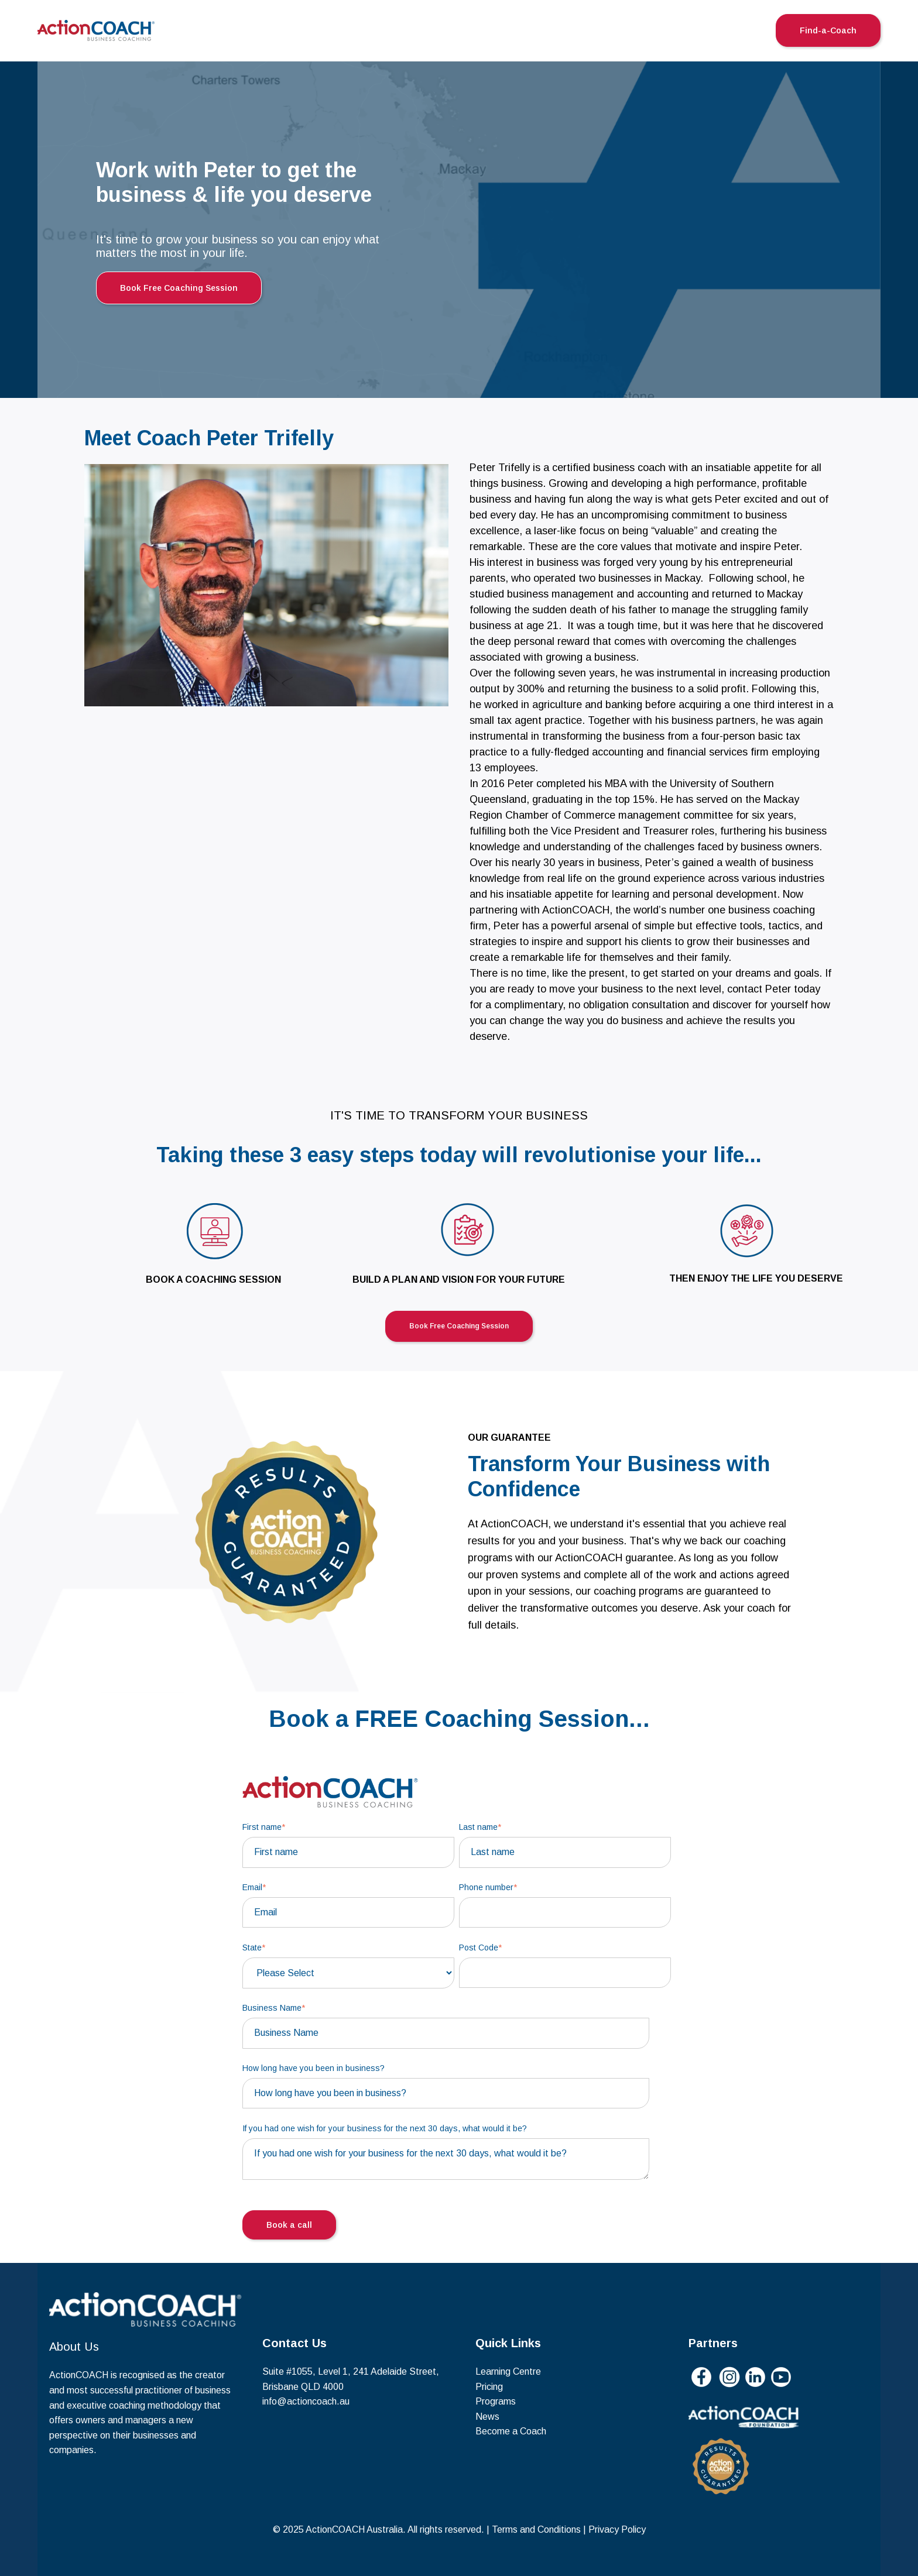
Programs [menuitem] (495, 2401)
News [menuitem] (487, 2417)
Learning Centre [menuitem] (508, 2371)
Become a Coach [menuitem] (510, 2431)
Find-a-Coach (828, 30)
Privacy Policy (617, 2529)
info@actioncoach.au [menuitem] (306, 2401)
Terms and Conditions (536, 2529)
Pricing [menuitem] (489, 2387)
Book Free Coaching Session (179, 288)
